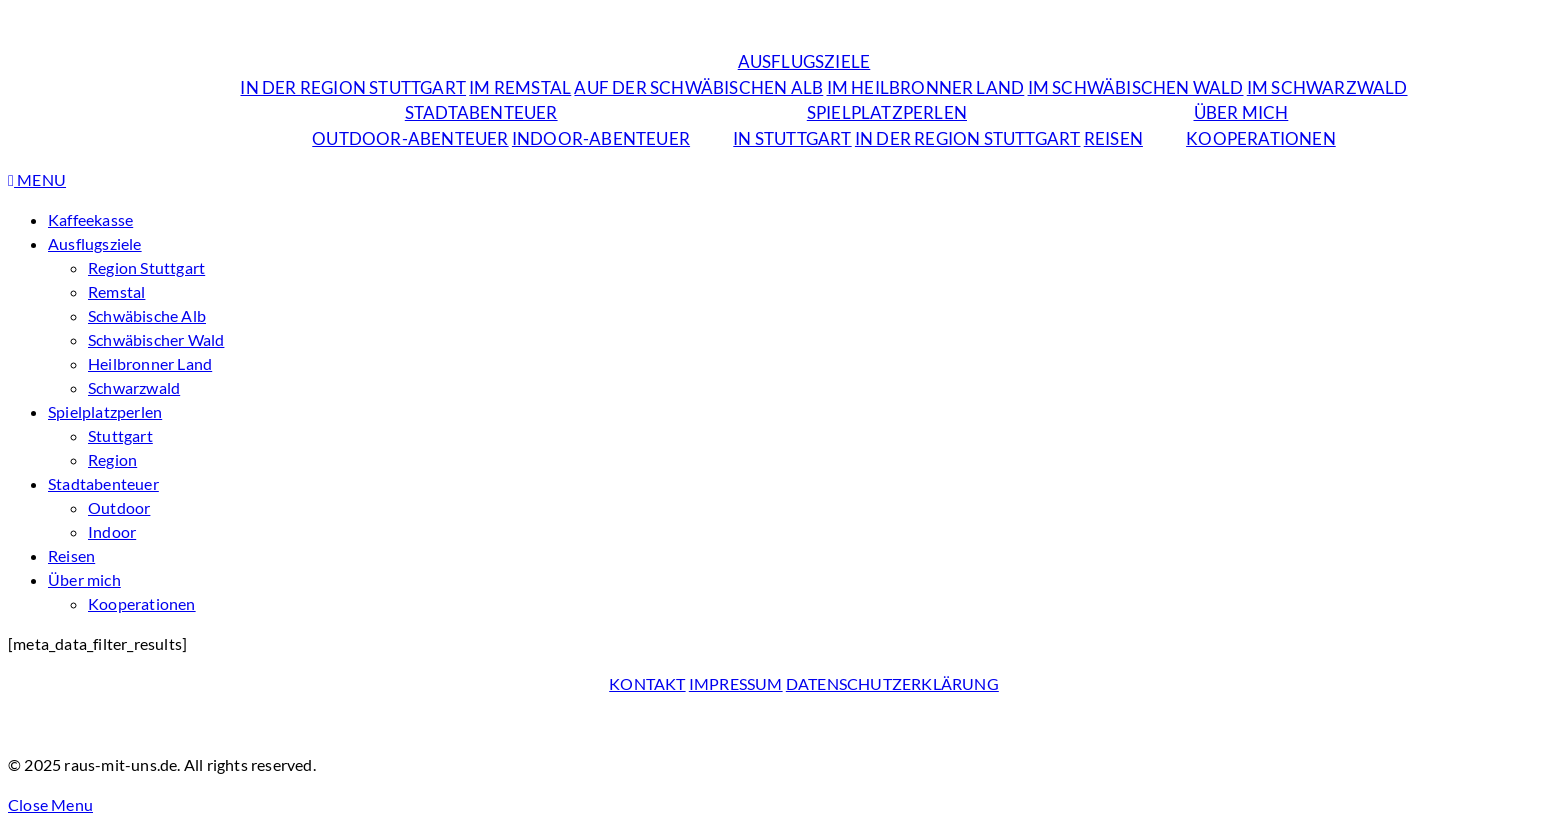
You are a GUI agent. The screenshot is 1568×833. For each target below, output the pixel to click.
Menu (37, 179)
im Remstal (520, 87)
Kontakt (647, 683)
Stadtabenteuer (481, 112)
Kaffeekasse (90, 219)
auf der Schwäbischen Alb (698, 87)
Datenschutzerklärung (892, 683)
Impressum (736, 683)
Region (112, 459)
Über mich (1241, 112)
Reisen (1113, 138)
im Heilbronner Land (926, 87)
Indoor (112, 531)
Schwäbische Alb (147, 315)
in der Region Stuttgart (353, 87)
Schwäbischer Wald (156, 339)
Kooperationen (1261, 138)
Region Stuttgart (146, 267)
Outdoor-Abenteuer (410, 138)
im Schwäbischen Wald (1136, 87)
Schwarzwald (134, 387)
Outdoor (119, 507)
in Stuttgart (792, 138)
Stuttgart (120, 435)
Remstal (116, 291)
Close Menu (50, 804)
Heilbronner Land (150, 363)
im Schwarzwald (1327, 87)
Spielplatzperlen (887, 112)
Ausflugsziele (804, 61)
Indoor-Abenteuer (601, 138)
